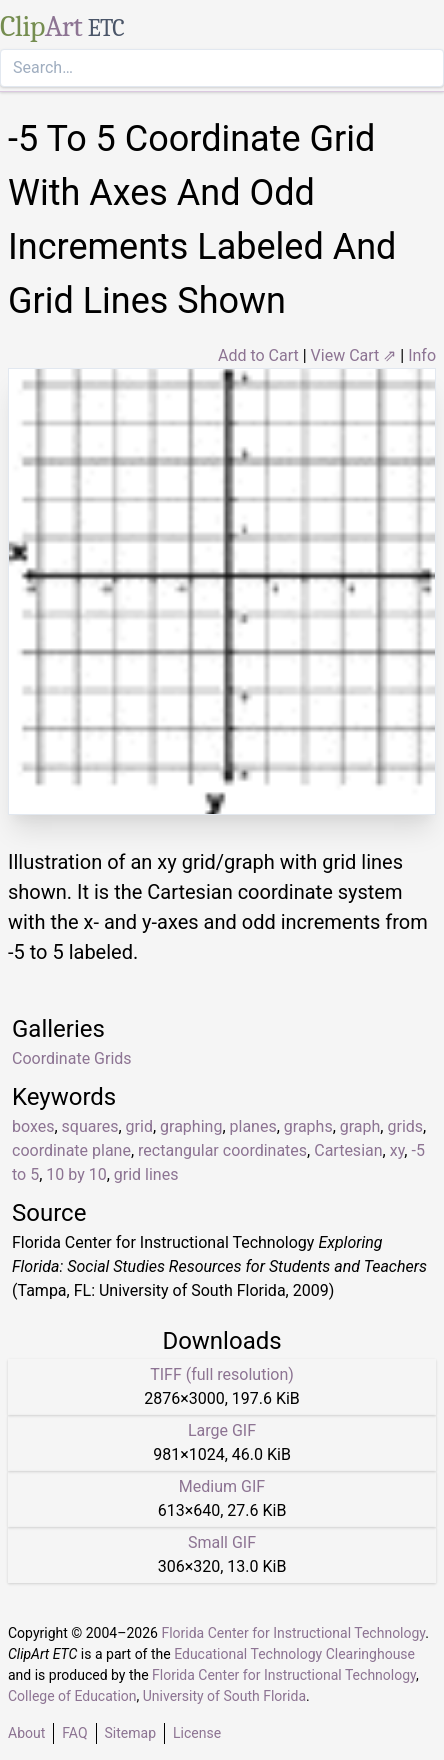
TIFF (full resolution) (222, 1374)
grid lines (146, 1174)
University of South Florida (224, 1696)
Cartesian (348, 1150)
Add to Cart (258, 355)
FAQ (74, 1733)
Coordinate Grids (72, 1058)
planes (253, 1126)
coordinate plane (71, 1150)
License (197, 1733)
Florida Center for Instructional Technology (293, 1633)
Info (422, 355)
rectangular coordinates (222, 1150)
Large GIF (222, 1430)
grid (139, 1126)
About (26, 1733)
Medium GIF (222, 1486)
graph (360, 1126)
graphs (308, 1126)
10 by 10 (76, 1174)
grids (405, 1126)
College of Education (72, 1696)
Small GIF (222, 1542)
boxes (33, 1126)
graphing (191, 1126)
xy (397, 1150)
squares (90, 1126)
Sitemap (130, 1733)
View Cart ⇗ (354, 355)
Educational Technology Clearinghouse (294, 1654)
